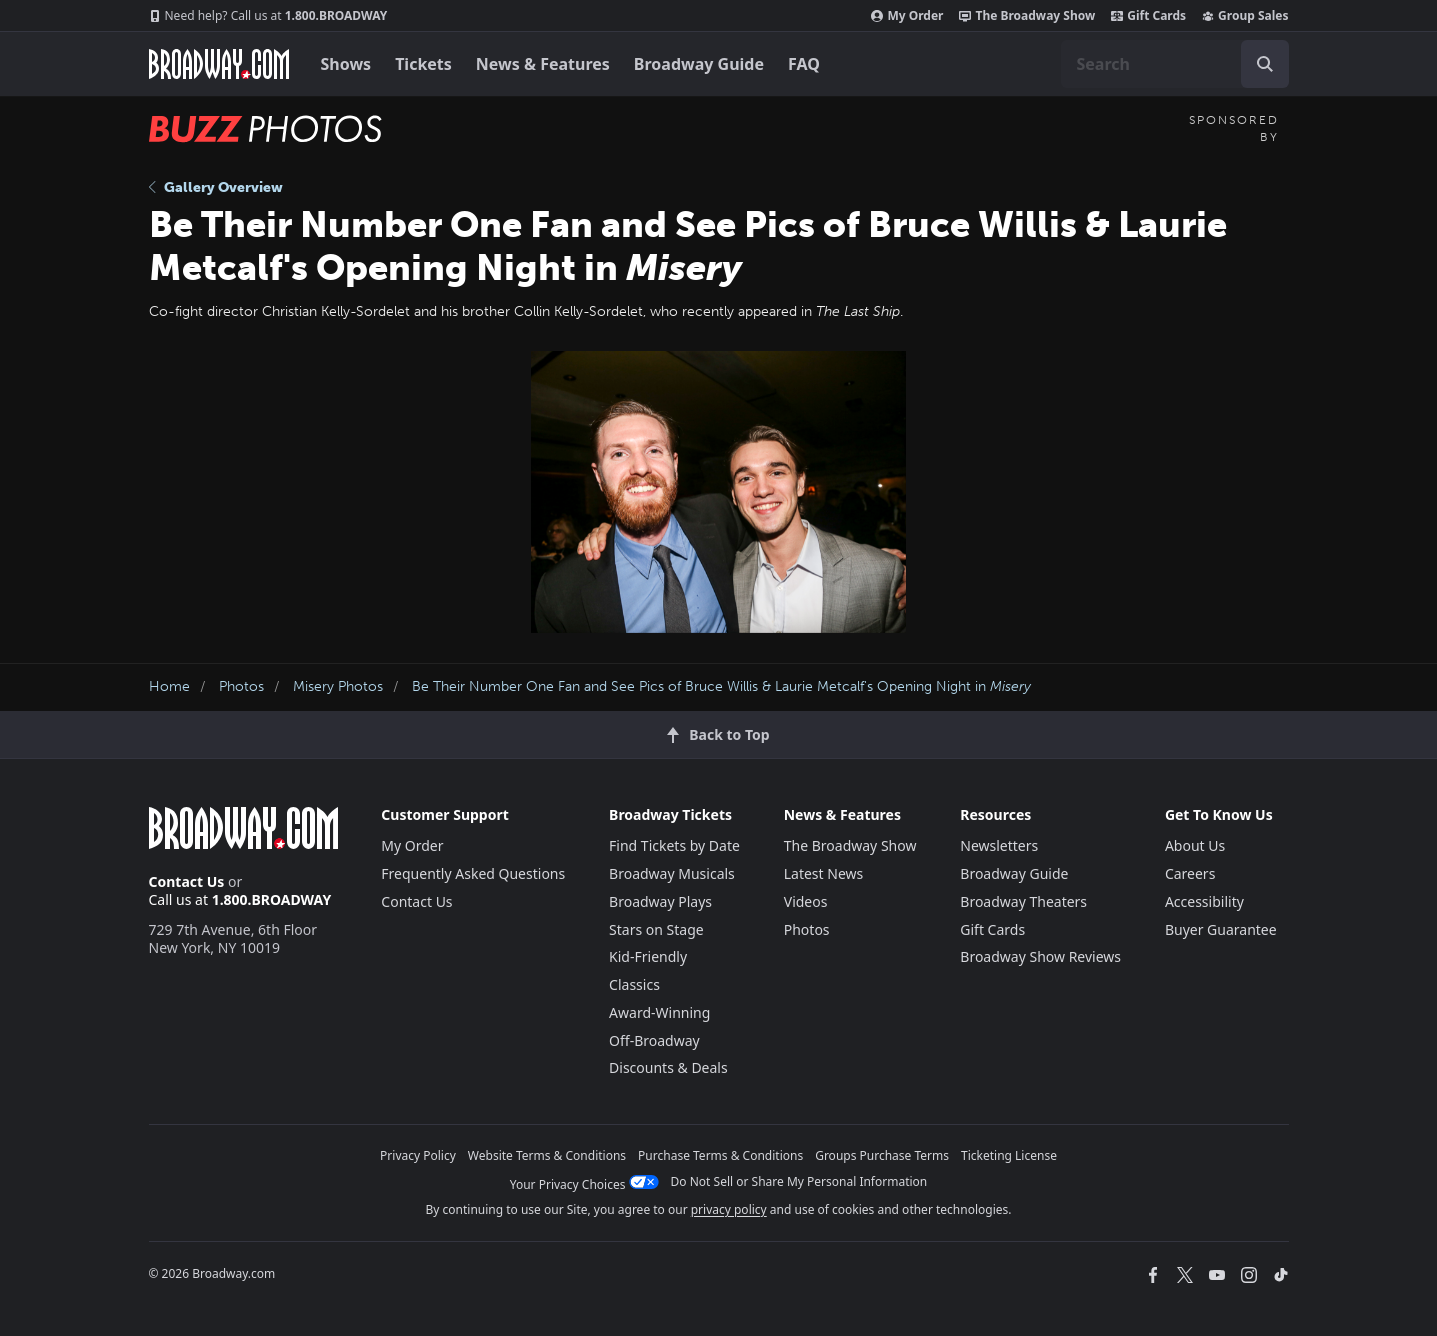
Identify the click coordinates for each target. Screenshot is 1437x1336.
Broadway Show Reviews (1040, 956)
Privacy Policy (418, 1155)
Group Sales (1245, 16)
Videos (806, 901)
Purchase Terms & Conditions (720, 1155)
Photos (241, 686)
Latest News (824, 873)
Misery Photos (338, 686)
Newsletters (999, 845)
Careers (1190, 873)
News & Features (543, 64)
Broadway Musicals (672, 873)
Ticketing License (1009, 1155)
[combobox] (1175, 64)
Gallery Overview (216, 187)
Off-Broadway (654, 1040)
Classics (634, 984)
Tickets (423, 64)
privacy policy (729, 1209)
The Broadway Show (1027, 16)
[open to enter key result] (1265, 64)
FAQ (804, 64)
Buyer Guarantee (1221, 929)
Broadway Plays (660, 901)
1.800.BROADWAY (268, 16)
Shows (346, 64)
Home (169, 686)
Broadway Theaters (1023, 901)
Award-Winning (659, 1012)
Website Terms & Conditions (547, 1155)
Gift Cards (1148, 16)
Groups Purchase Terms (882, 1155)
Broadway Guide (699, 64)
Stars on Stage (656, 929)
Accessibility (1204, 901)
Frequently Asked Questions (473, 873)
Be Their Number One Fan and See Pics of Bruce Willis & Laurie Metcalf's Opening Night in (721, 686)
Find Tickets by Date (674, 845)
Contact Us (187, 881)
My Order (907, 16)
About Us (1195, 845)
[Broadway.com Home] (219, 64)
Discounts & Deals (668, 1067)
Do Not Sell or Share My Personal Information (799, 1181)
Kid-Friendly (648, 956)
